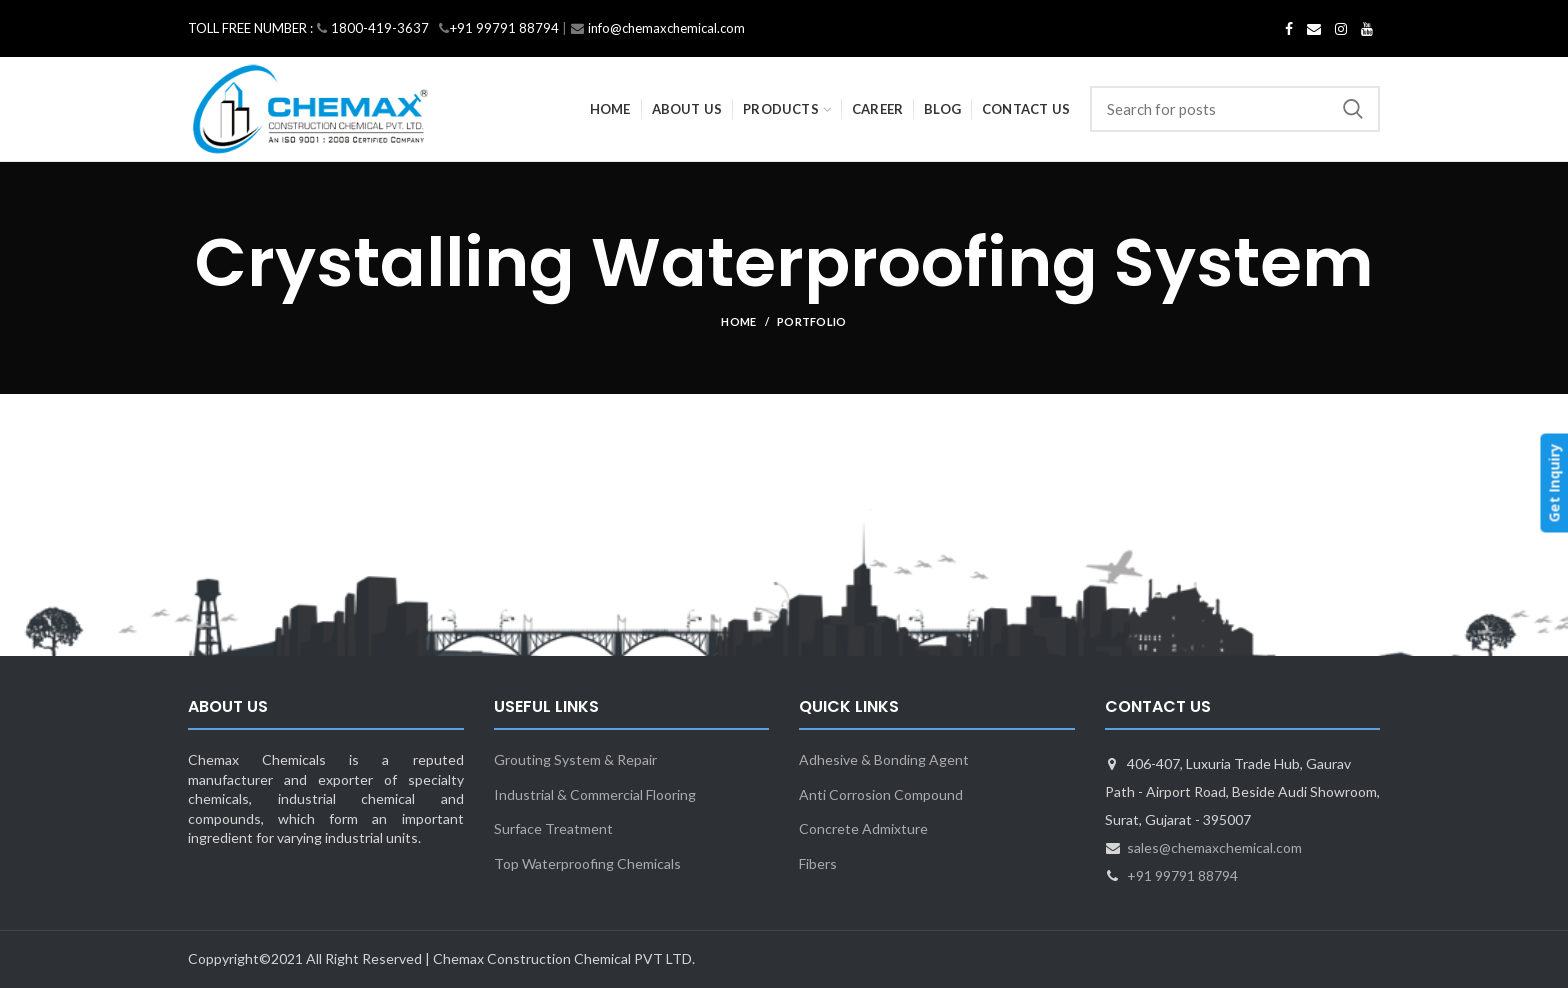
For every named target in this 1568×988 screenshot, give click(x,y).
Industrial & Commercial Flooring (595, 794)
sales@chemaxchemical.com (1214, 847)
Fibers (818, 863)
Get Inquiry (1553, 483)
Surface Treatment (553, 828)
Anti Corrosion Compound (881, 794)
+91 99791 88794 (1182, 875)
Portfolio (812, 321)
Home (738, 321)
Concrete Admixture (863, 828)
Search (1353, 109)
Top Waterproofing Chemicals (587, 863)
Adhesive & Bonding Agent (884, 759)
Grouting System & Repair (575, 759)
